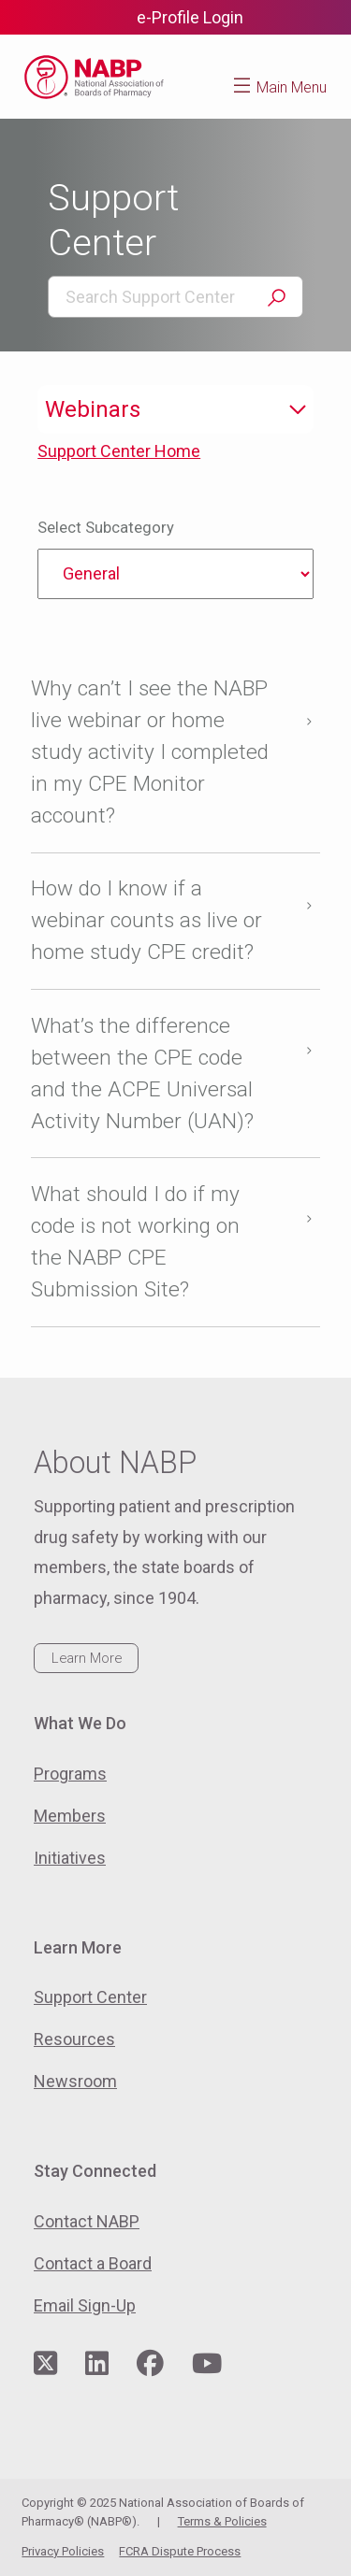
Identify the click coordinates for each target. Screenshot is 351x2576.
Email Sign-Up (85, 2305)
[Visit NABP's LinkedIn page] (97, 2364)
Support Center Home (118, 451)
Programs (70, 1773)
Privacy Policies (63, 2551)
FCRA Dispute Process (180, 2551)
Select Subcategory (105, 528)
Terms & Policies (222, 2521)
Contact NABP (86, 2221)
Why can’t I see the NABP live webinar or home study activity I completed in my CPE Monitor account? (150, 752)
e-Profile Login (190, 17)
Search (276, 298)
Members (70, 1815)
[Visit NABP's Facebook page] (150, 2364)
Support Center (90, 1997)
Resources (74, 2039)
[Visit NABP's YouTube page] (207, 2364)
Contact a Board (93, 2263)
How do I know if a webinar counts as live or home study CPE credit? (146, 920)
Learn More (86, 1658)
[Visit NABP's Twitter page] (45, 2364)
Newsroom (75, 2081)
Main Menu (291, 87)
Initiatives (70, 1858)
